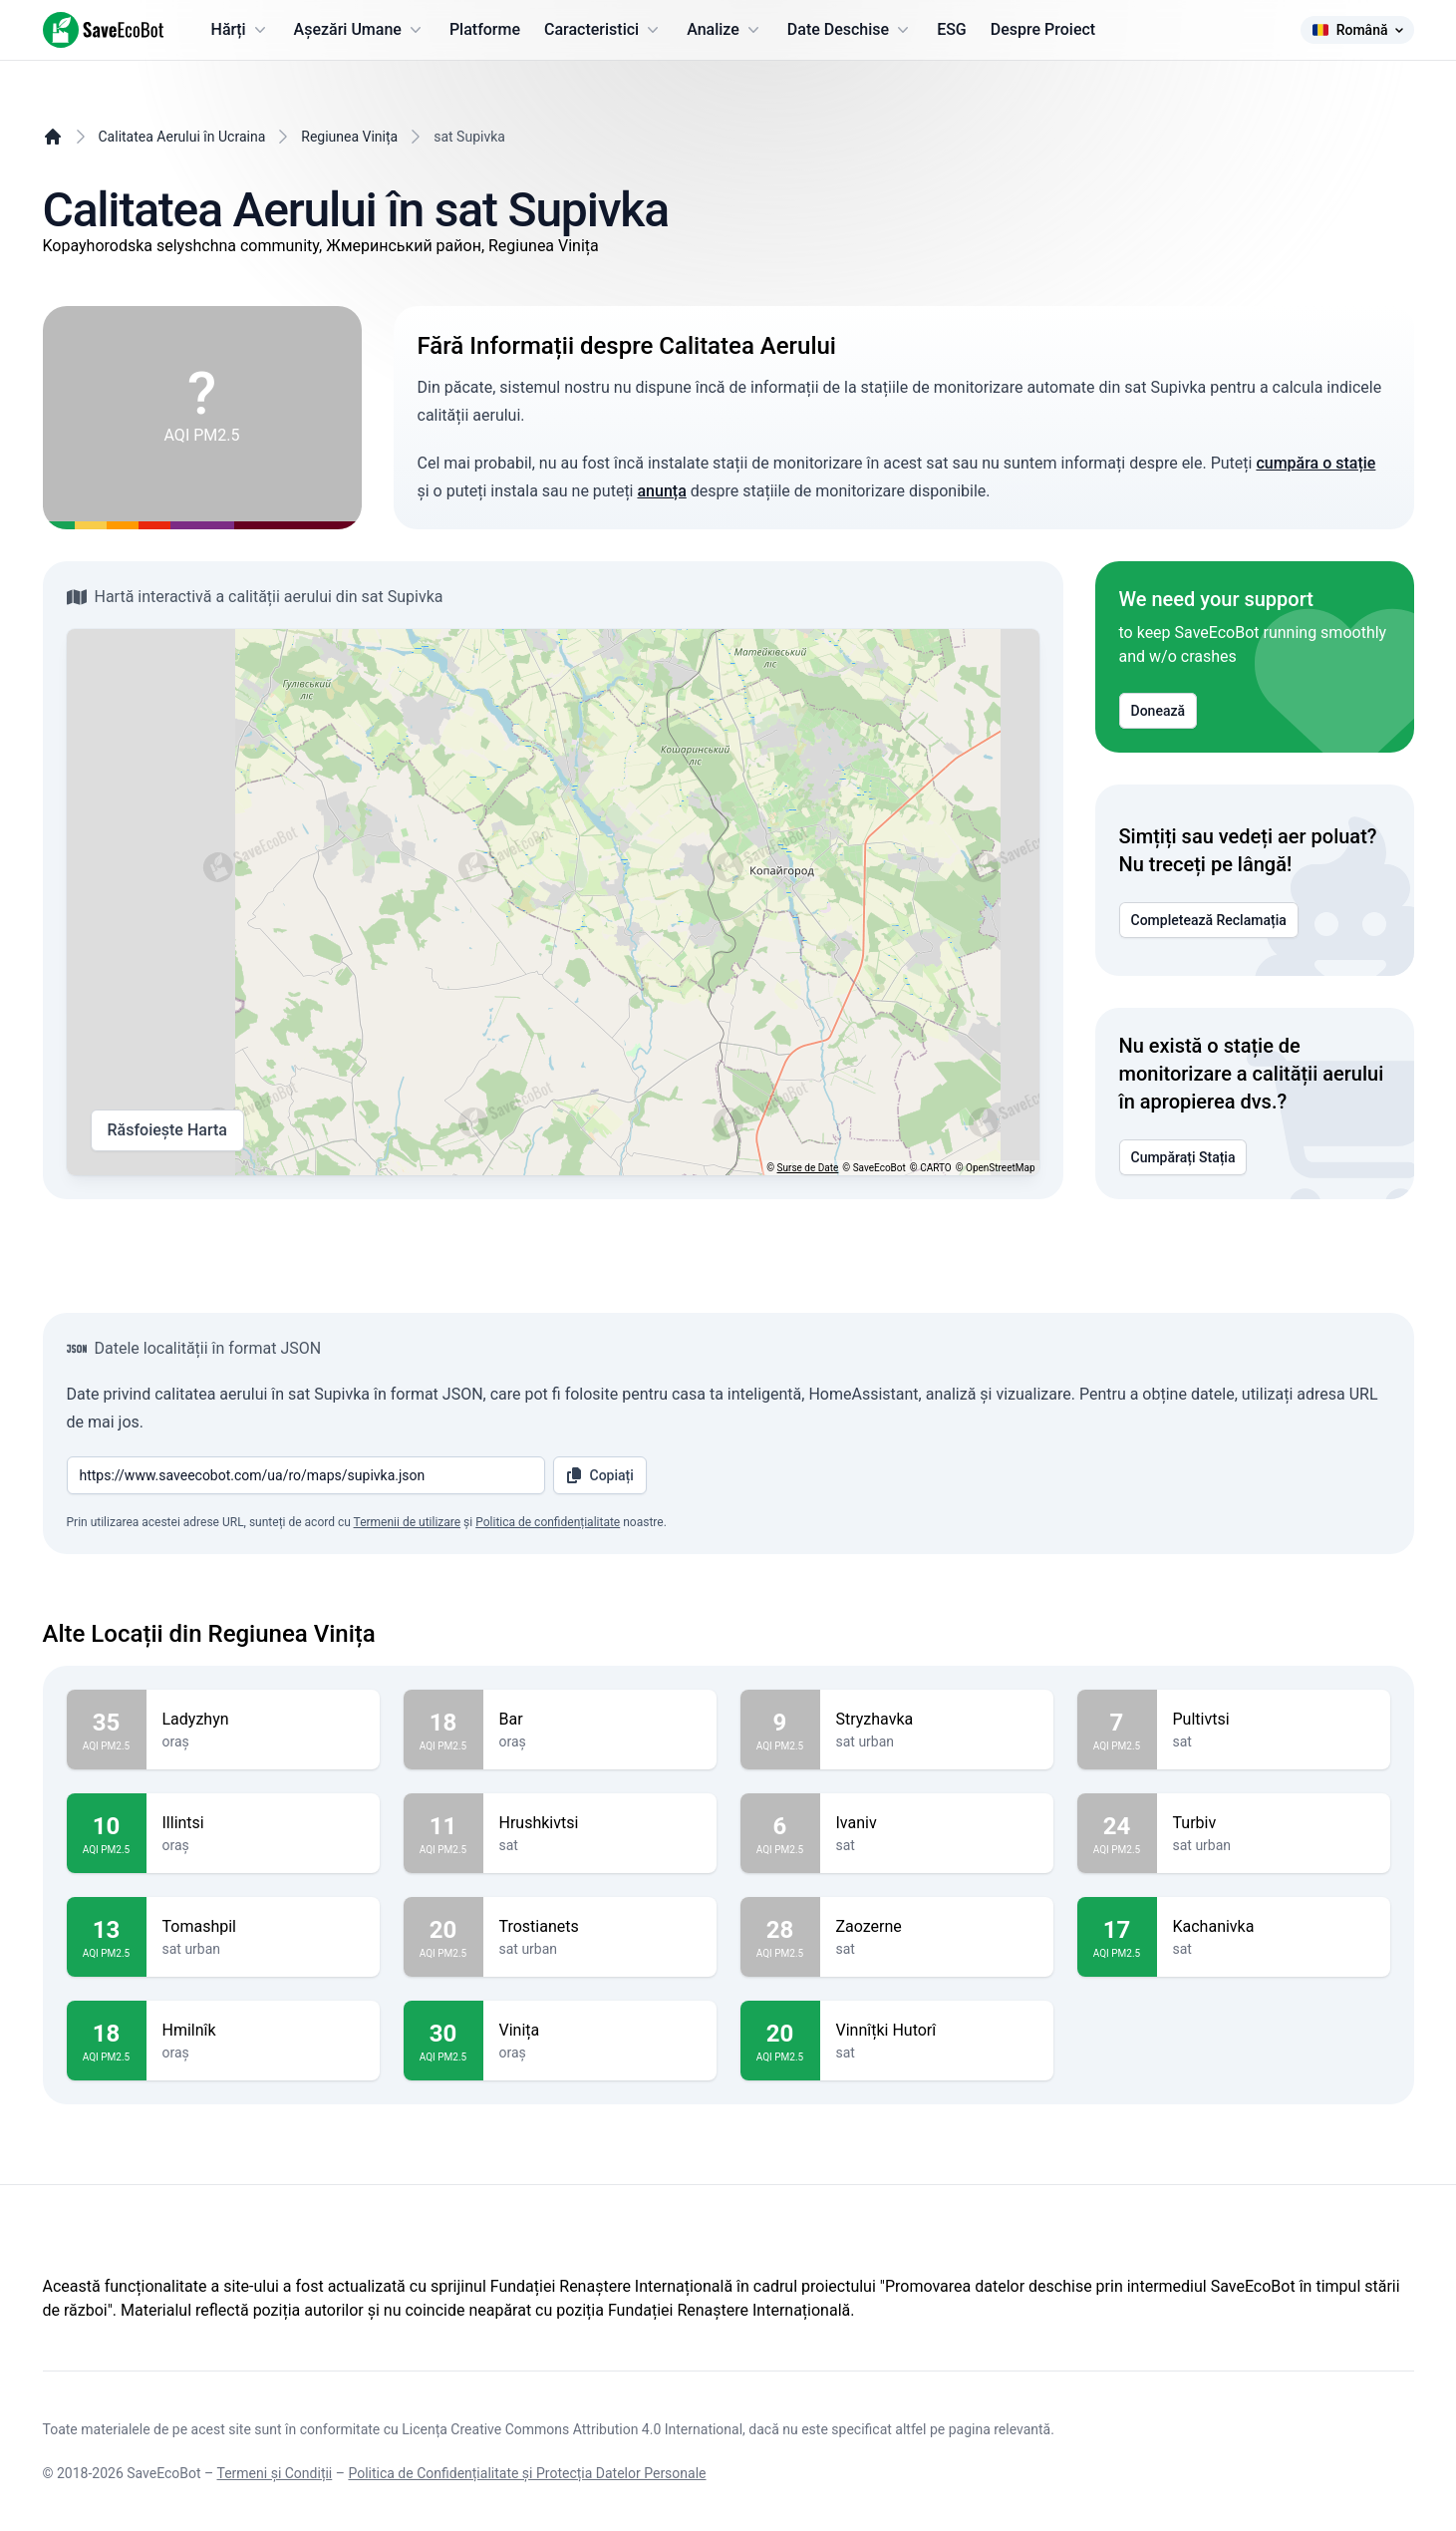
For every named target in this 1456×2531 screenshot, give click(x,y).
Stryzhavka (936, 1720)
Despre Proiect (1043, 29)
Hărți (240, 30)
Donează (1158, 711)
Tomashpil (263, 1927)
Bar (600, 1720)
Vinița (600, 2031)
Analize (725, 30)
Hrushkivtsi (600, 1823)
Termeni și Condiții (275, 2473)
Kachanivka (1273, 1927)
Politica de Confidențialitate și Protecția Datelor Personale (527, 2473)
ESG (952, 29)
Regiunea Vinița (349, 137)
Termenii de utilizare (407, 1522)
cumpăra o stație (1315, 463)
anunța (661, 490)
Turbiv (1273, 1823)
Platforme (484, 29)
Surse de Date (808, 1167)
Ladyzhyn (263, 1720)
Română (1357, 30)
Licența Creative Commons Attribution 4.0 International (572, 2429)
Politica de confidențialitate (547, 1522)
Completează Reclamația (1209, 920)
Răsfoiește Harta (167, 1130)
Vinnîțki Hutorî (936, 2031)
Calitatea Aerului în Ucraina (182, 137)
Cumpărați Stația (1183, 1157)
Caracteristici (603, 30)
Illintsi (263, 1823)
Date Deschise (850, 30)
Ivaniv (936, 1823)
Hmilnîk (263, 2031)
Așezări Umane (360, 30)
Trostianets (600, 1927)
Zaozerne (936, 1927)
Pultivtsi (1273, 1720)
